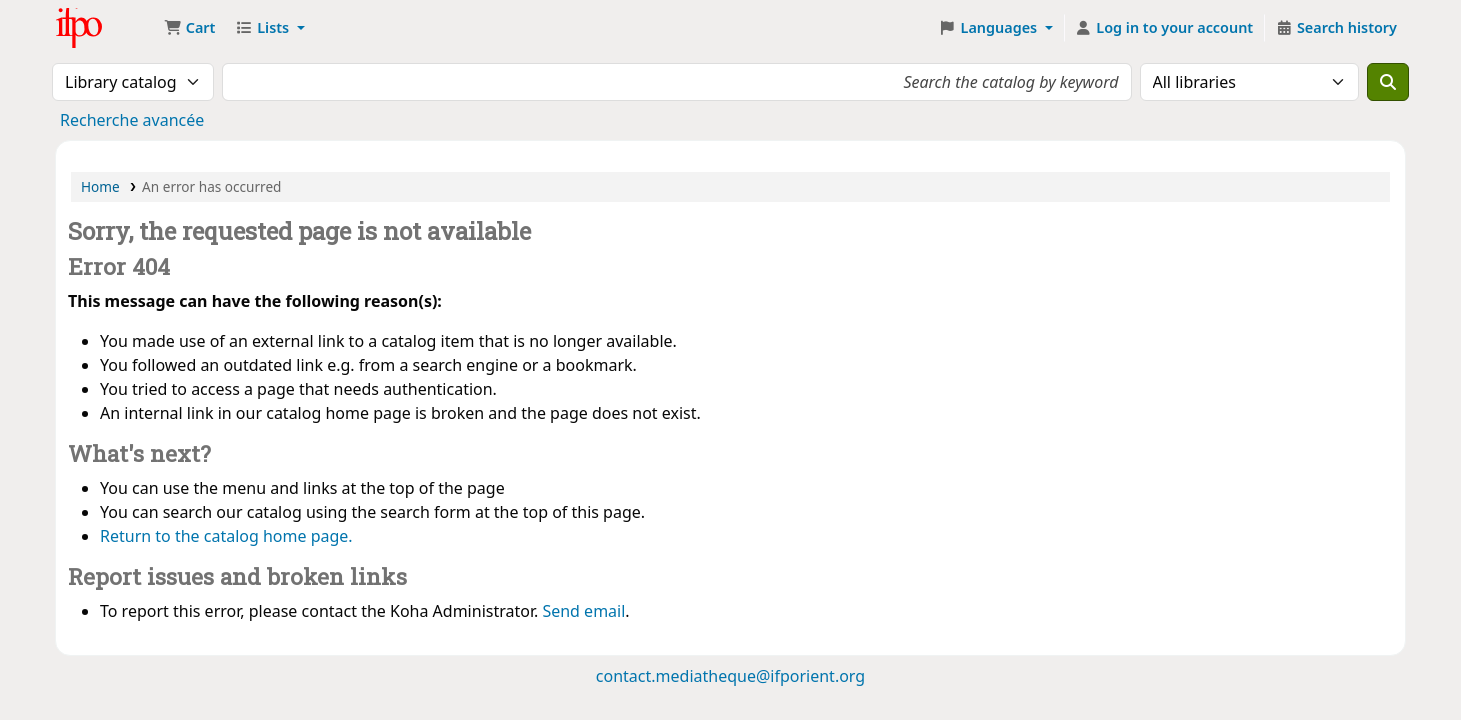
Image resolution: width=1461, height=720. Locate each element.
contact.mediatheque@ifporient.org (730, 676)
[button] (189, 28)
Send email (583, 611)
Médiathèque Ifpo (106, 28)
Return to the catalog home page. (226, 536)
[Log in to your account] (1164, 28)
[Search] (1388, 82)
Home (100, 186)
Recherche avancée (132, 120)
